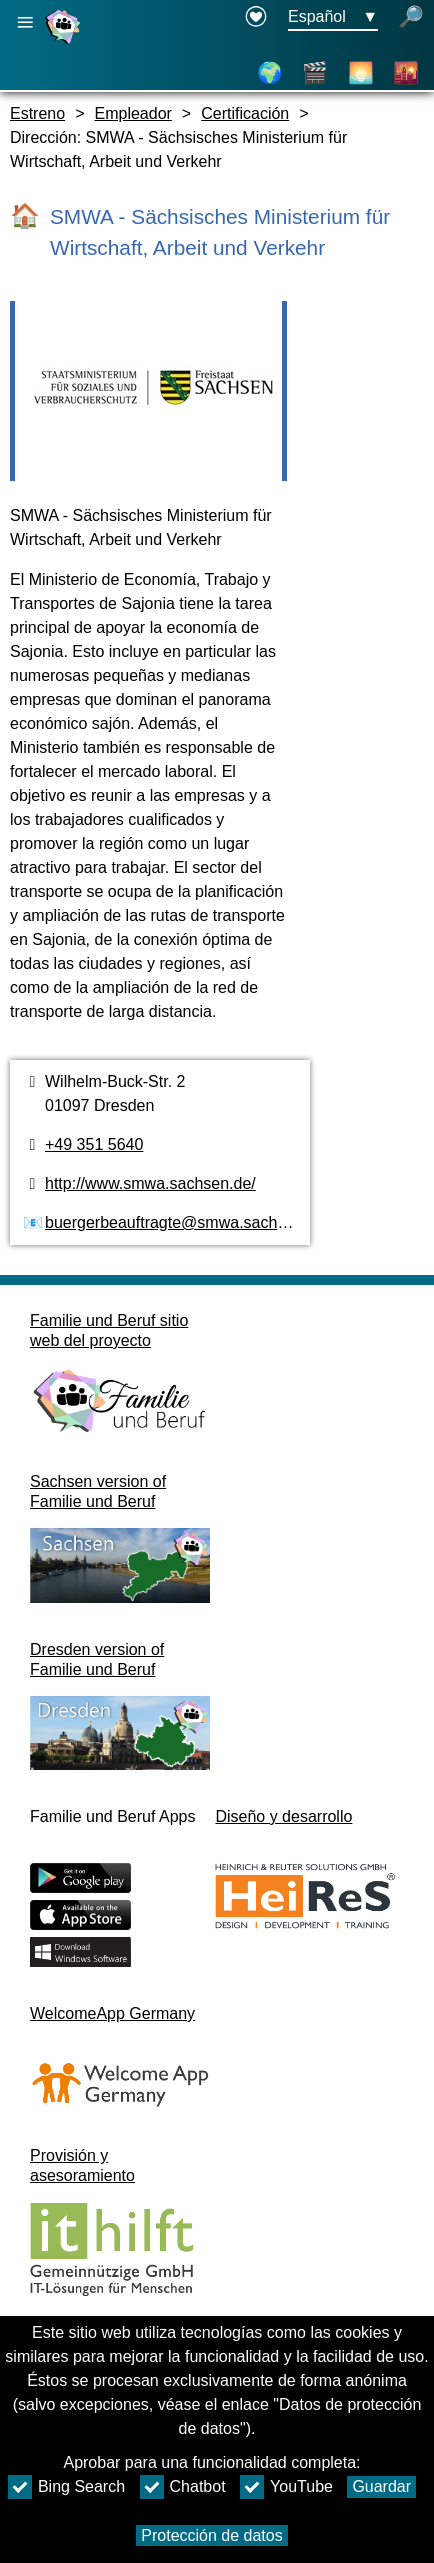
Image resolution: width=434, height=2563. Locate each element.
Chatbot (183, 2487)
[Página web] (65, 43)
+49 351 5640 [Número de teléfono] (94, 1144)
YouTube (286, 2487)
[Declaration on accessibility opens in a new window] (256, 18)
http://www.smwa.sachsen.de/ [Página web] (150, 1183)
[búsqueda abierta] (411, 18)
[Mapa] (270, 73)
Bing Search (66, 2487)
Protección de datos (211, 2535)
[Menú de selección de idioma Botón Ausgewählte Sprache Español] (333, 18)
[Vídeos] (315, 73)
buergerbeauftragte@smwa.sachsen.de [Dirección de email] (185, 1222)
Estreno (37, 113)
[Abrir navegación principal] (25, 22)
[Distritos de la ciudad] (406, 73)
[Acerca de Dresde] (361, 73)
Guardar (381, 2486)
